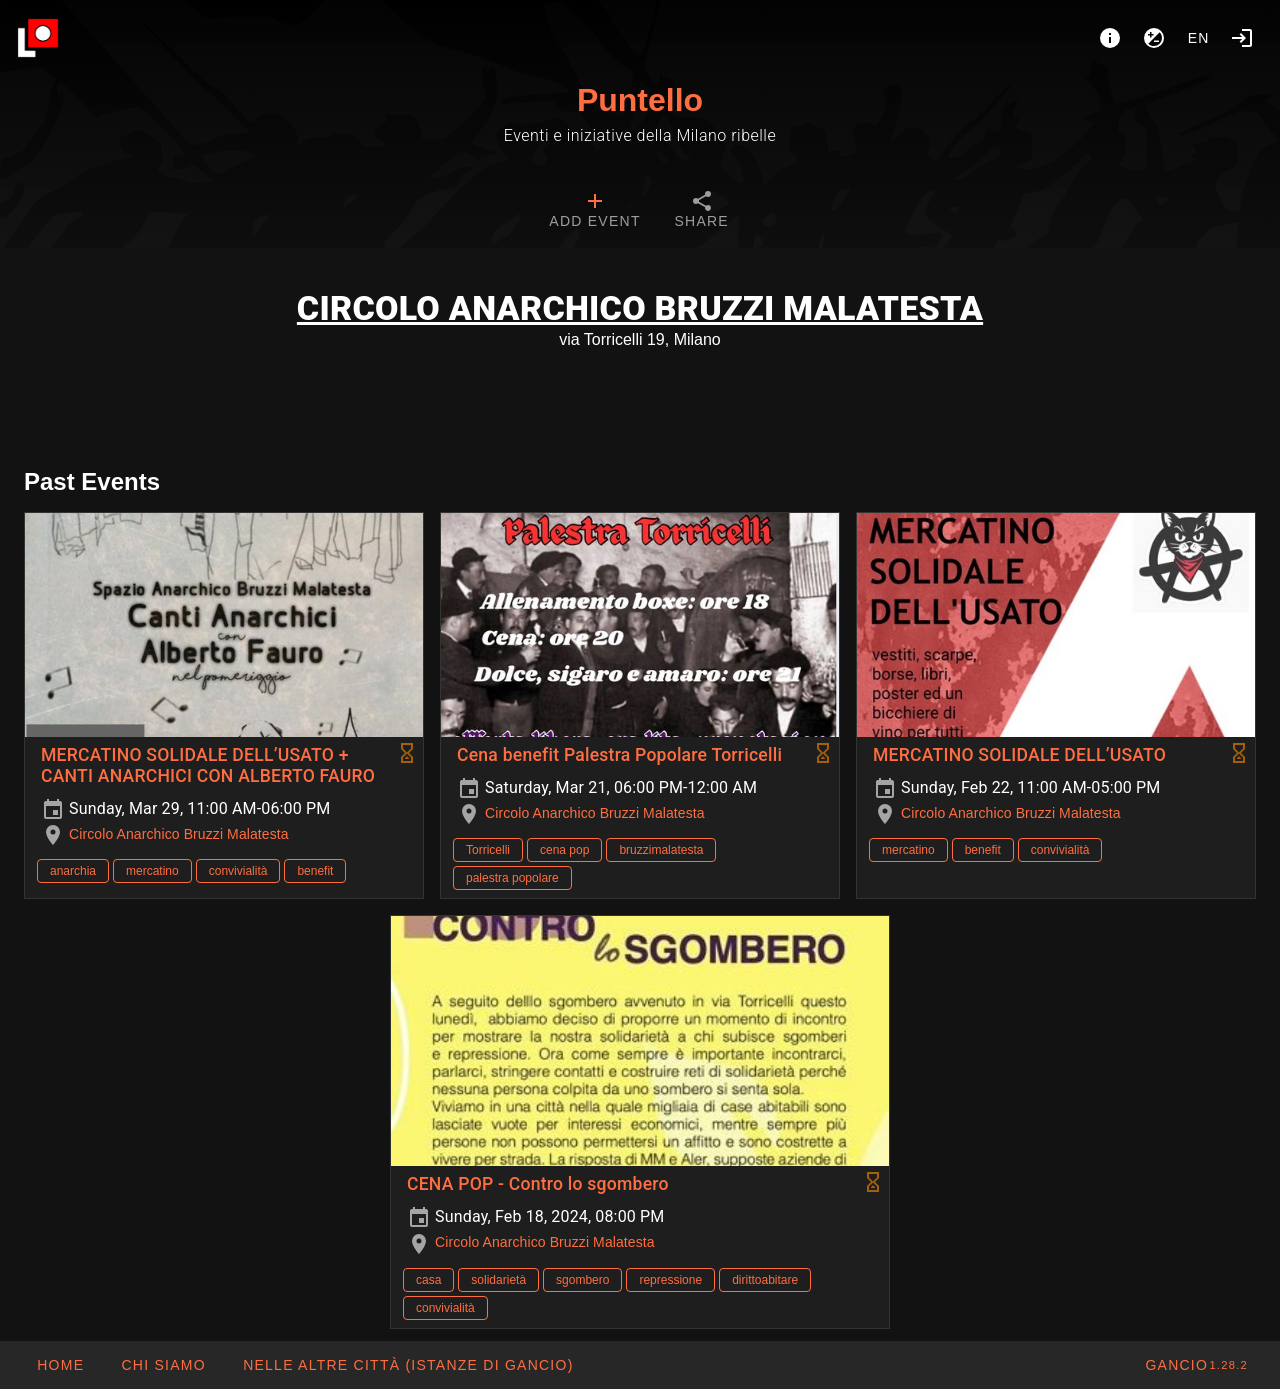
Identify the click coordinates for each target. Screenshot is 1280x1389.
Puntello (640, 100)
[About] (1110, 38)
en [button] (1199, 38)
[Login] (1242, 38)
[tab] (594, 212)
